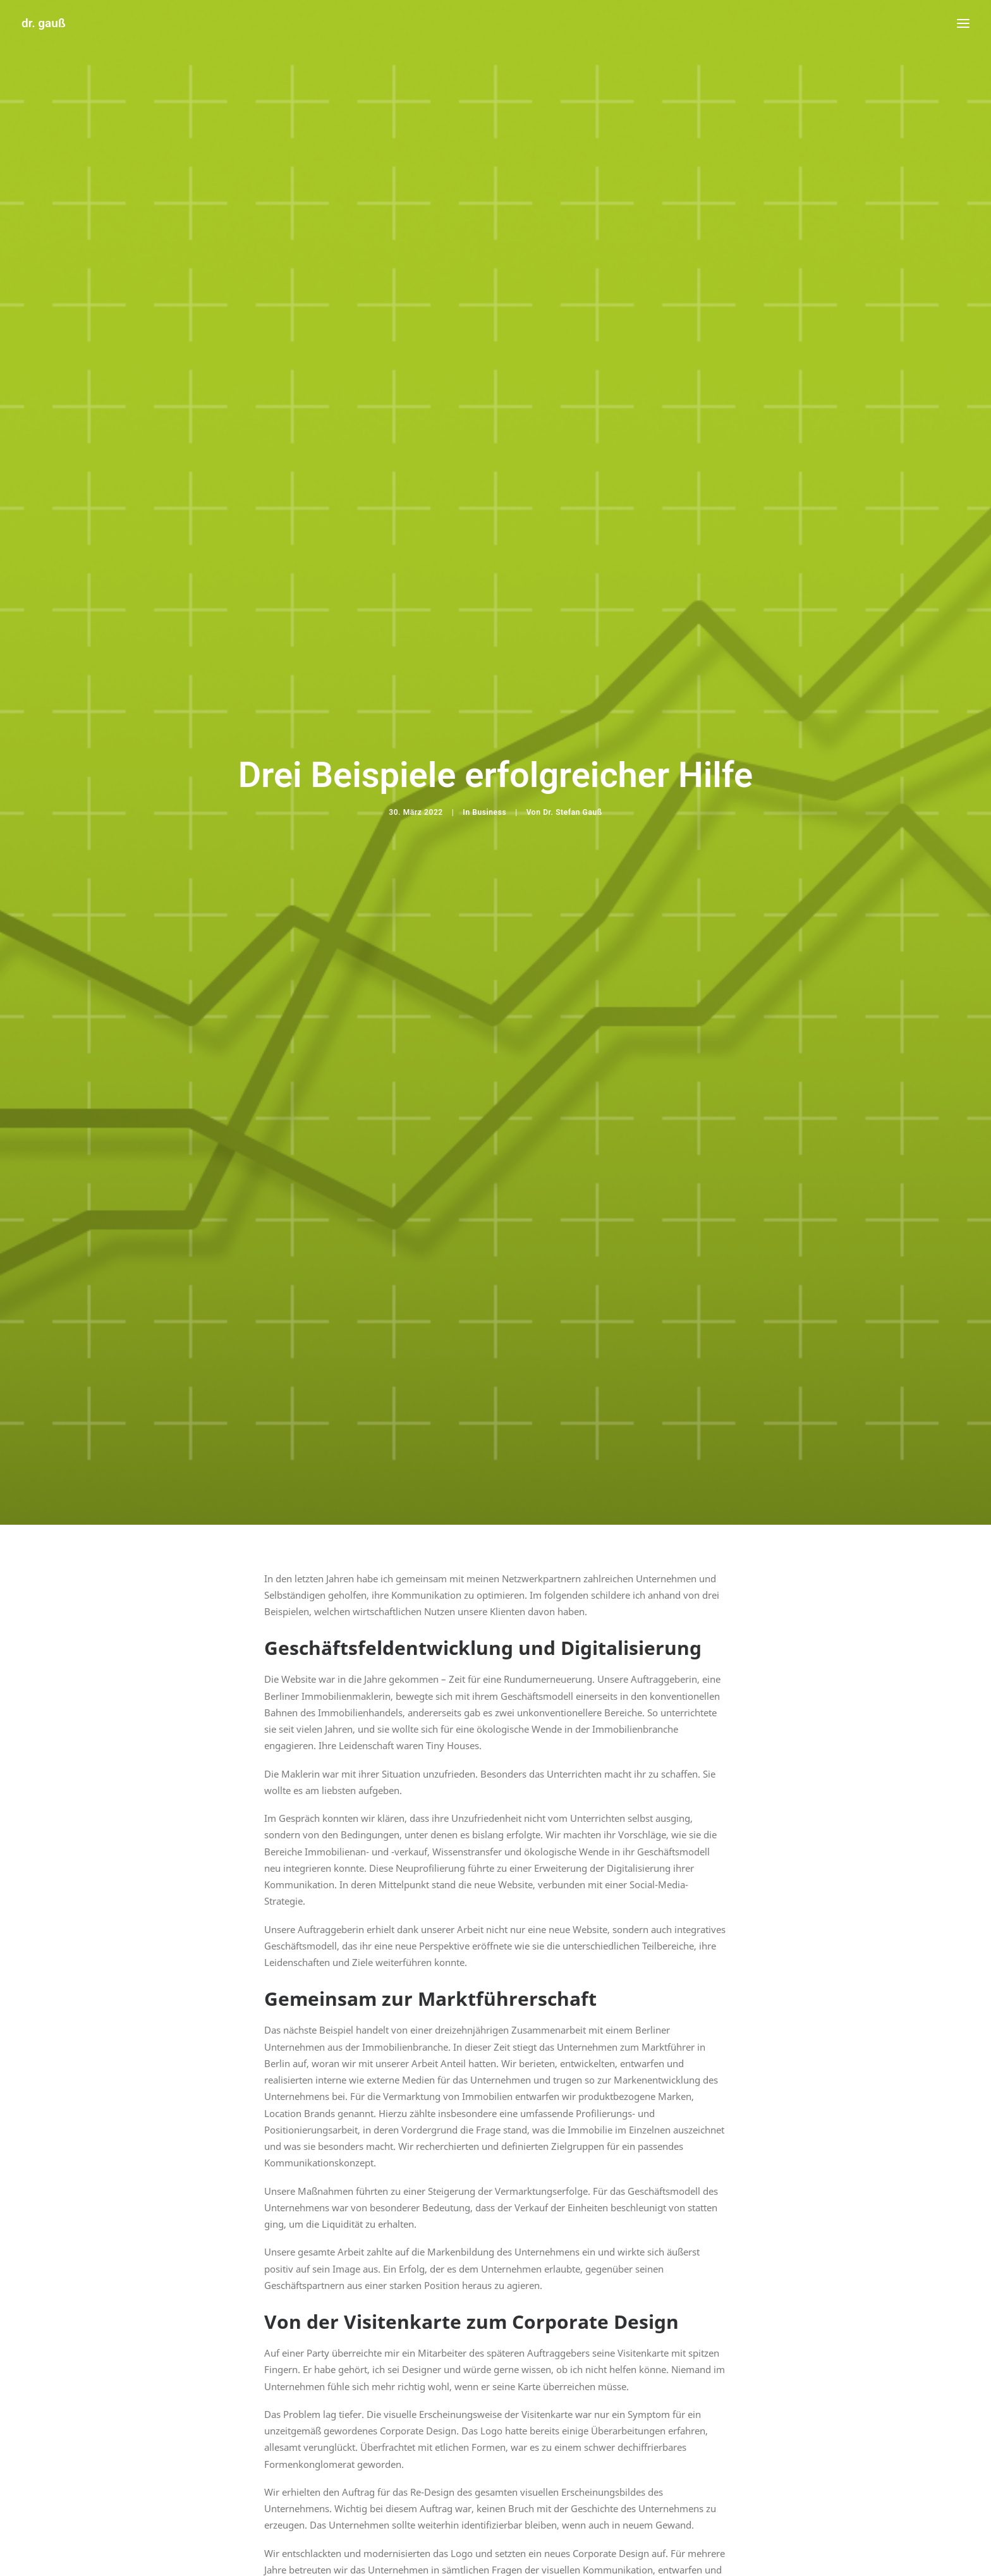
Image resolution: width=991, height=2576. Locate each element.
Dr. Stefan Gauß (572, 687)
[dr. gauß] (43, 23)
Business (489, 687)
